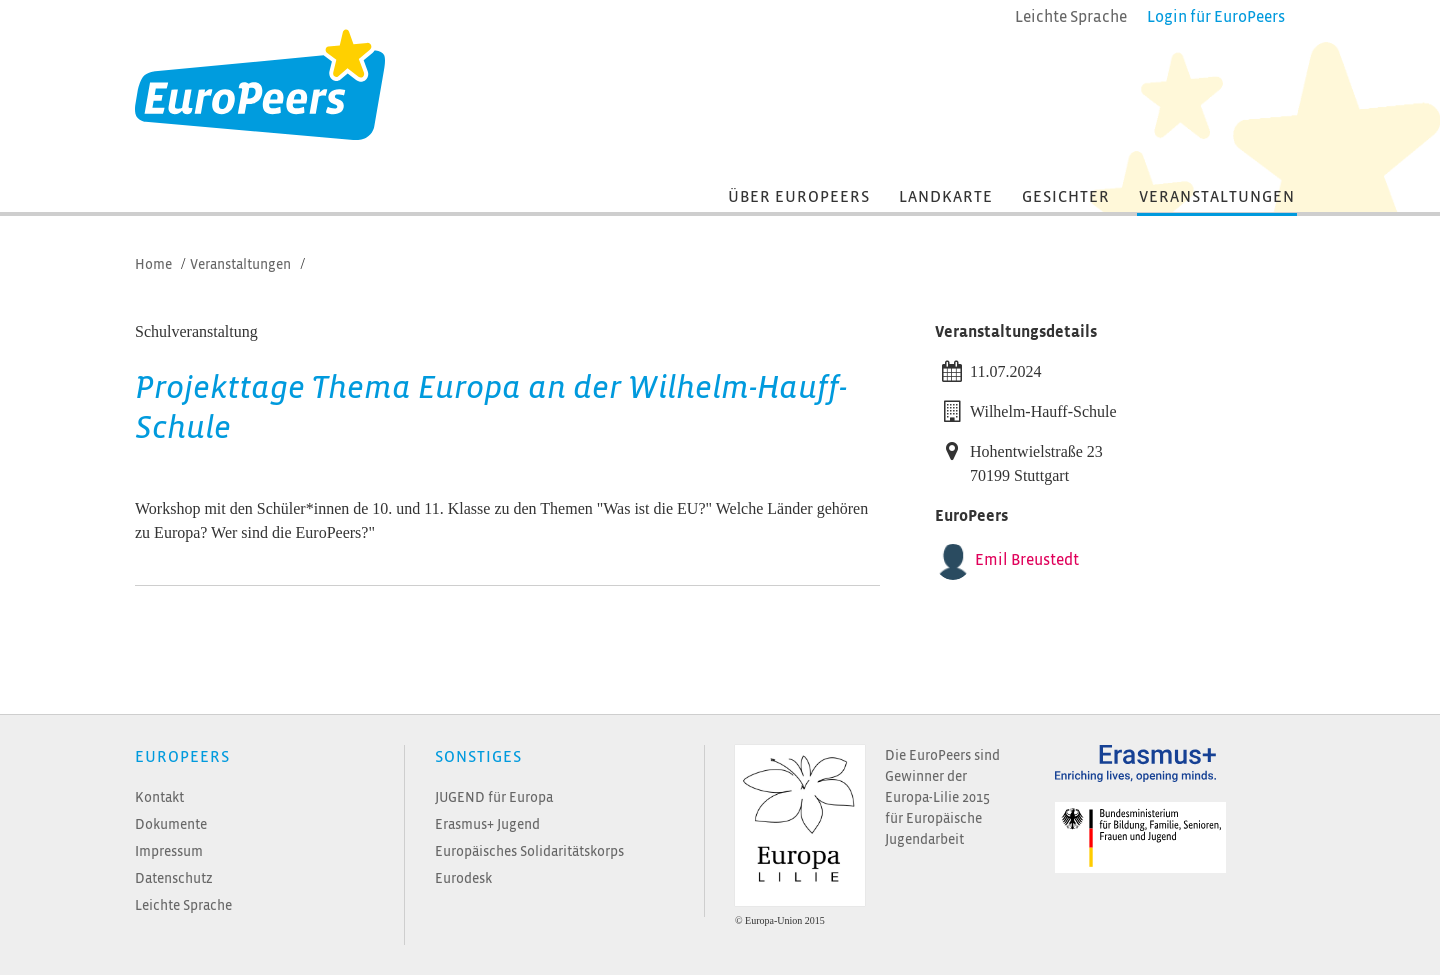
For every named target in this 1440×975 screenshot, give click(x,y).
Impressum (169, 851)
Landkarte (946, 197)
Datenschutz (174, 878)
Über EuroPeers (799, 197)
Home (153, 264)
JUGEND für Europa (494, 797)
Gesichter (1066, 197)
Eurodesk (463, 878)
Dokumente (171, 824)
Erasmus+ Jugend (487, 824)
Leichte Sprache (183, 905)
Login (1216, 17)
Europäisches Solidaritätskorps (529, 851)
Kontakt (159, 797)
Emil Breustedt (1027, 560)
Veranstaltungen (1217, 197)
